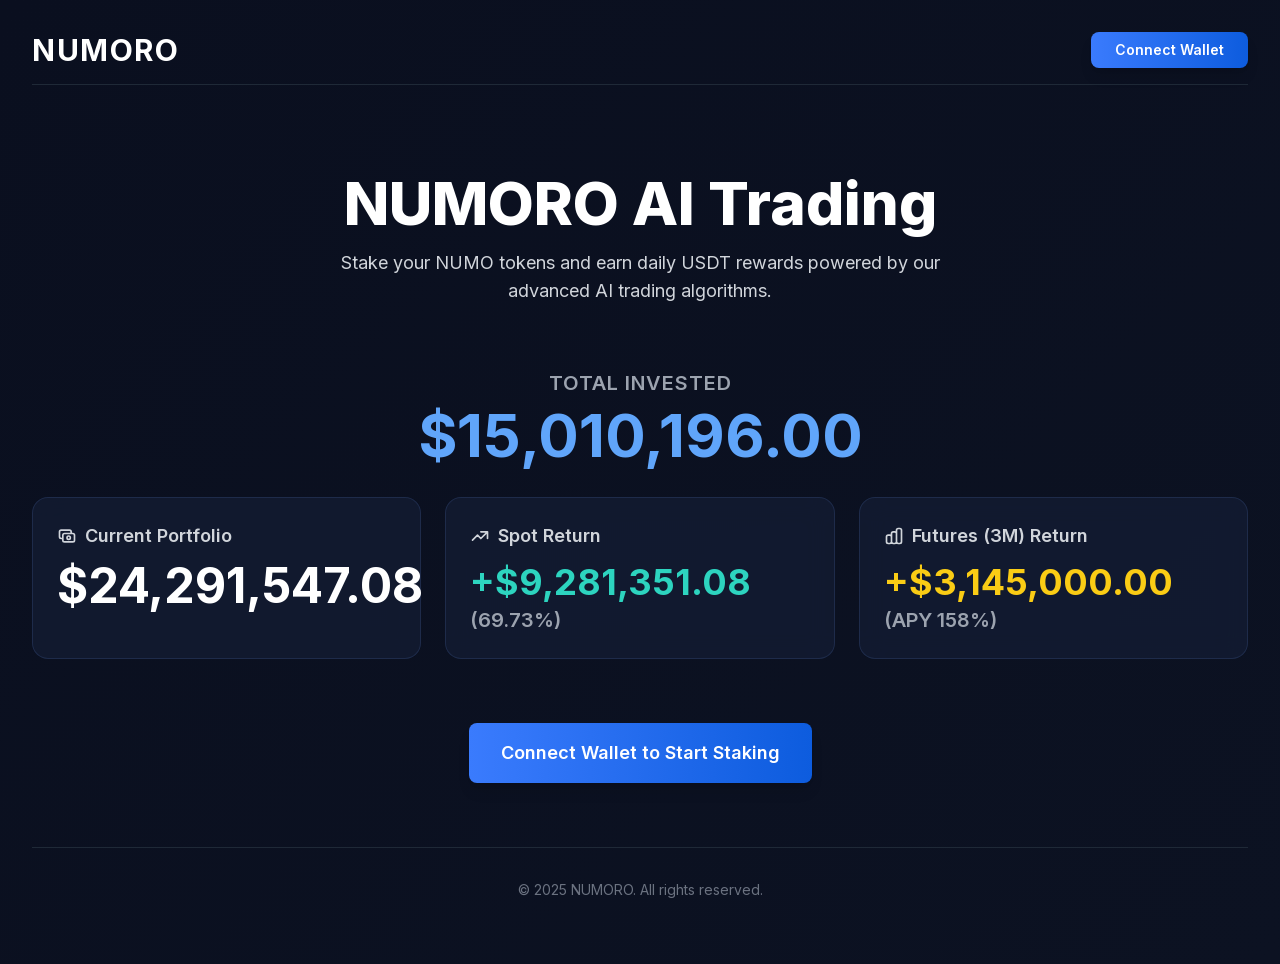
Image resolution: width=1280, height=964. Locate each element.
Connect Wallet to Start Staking (640, 752)
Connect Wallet (1169, 49)
